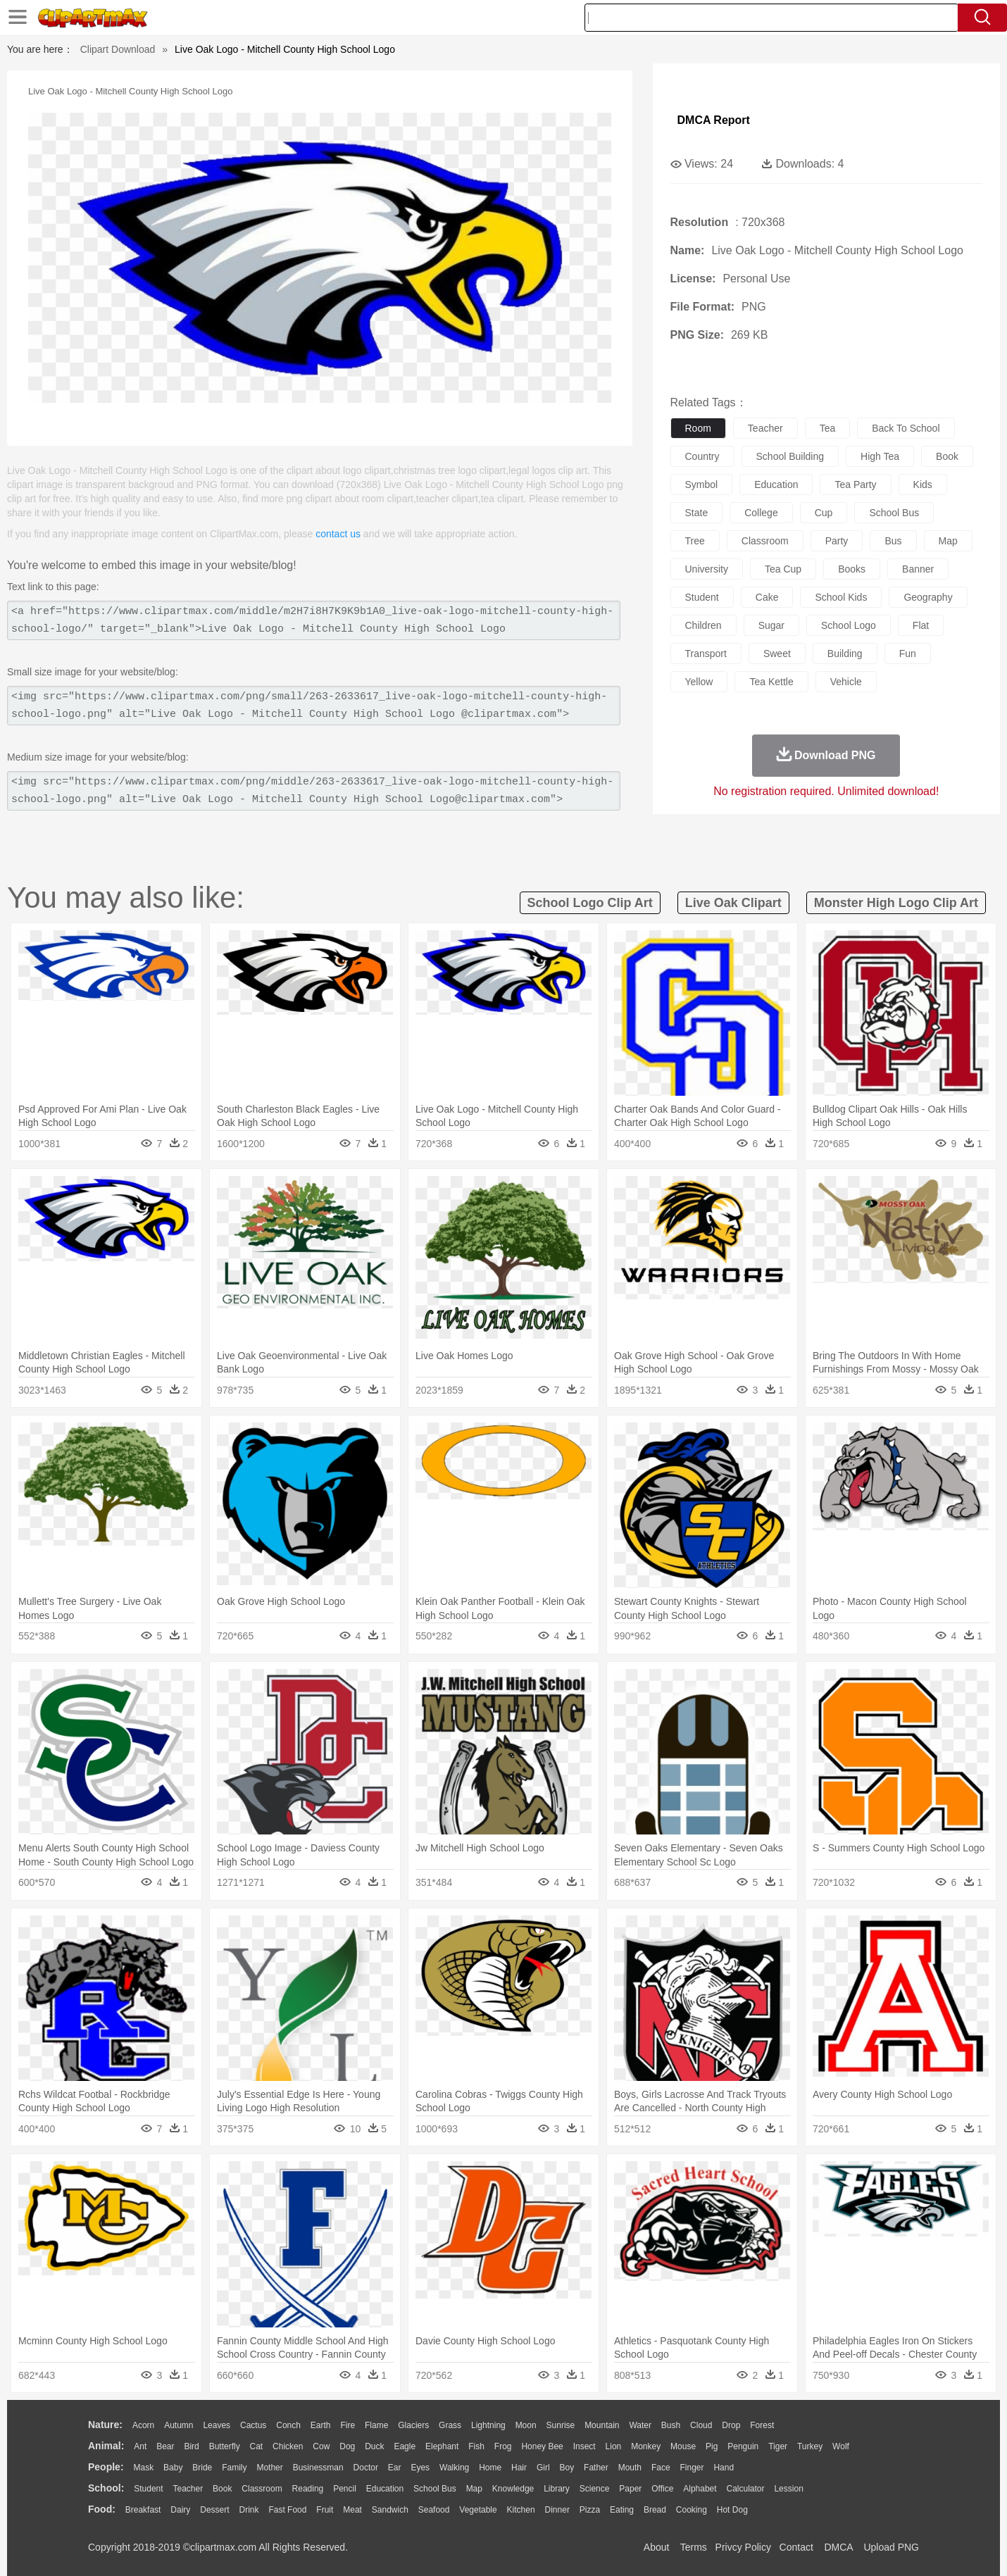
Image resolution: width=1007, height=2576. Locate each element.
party (837, 540)
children (703, 625)
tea (828, 428)
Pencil (344, 2489)
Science (595, 2489)
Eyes (420, 2467)
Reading (308, 2489)
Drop (731, 2425)
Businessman (318, 2467)
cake (767, 597)
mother (269, 2467)
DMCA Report (713, 120)
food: (101, 2509)
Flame (376, 2425)
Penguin (742, 2446)
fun (907, 653)
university (706, 569)
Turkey (810, 2446)
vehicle (846, 681)
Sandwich (390, 2510)
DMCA (838, 2547)
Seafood (434, 2510)
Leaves (216, 2425)
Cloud (701, 2425)
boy (567, 2467)
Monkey (646, 2446)
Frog (503, 2446)
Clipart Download (118, 49)
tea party (855, 484)
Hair (519, 2467)
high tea (880, 456)
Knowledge (513, 2489)
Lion (614, 2446)
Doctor (366, 2467)
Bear (165, 2446)
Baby (172, 2467)
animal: (106, 2445)
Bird (191, 2446)
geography (927, 597)
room (698, 428)
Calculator (746, 2489)
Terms (693, 2547)
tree (695, 540)
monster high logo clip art (896, 903)
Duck (374, 2446)
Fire (347, 2425)
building (845, 653)
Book (222, 2489)
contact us (338, 533)
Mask (143, 2467)
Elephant (441, 2446)
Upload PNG (891, 2547)
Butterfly (224, 2446)
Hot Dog (732, 2510)
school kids (841, 597)
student (702, 597)
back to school (905, 428)
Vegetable (477, 2510)
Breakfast (143, 2510)
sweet (777, 653)
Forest (762, 2425)
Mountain (601, 2425)
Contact (796, 2547)
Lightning (488, 2425)
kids (922, 484)
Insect (584, 2446)
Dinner (557, 2510)
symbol (701, 484)
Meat (352, 2510)
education (776, 484)
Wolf (840, 2446)
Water (640, 2425)
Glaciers (413, 2425)
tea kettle (771, 681)
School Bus (434, 2489)
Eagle (404, 2446)
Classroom (262, 2489)
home (490, 2467)
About (657, 2547)
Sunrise (560, 2425)
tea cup (783, 569)
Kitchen (521, 2510)
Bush (670, 2425)
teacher (765, 428)
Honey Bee (542, 2446)
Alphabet (699, 2489)
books (851, 569)
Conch (288, 2425)
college (760, 512)
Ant (140, 2446)
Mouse (683, 2446)
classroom (765, 540)
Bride (202, 2467)
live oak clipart (733, 903)
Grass (450, 2425)
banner (918, 569)
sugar (771, 625)
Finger (691, 2467)
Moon (526, 2425)
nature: (105, 2424)
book (947, 456)
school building (790, 456)
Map (474, 2489)
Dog (347, 2446)
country (702, 456)
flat (921, 625)
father (596, 2467)
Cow (321, 2446)
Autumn (178, 2425)
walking (454, 2467)
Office (662, 2489)
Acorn (143, 2425)
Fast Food (287, 2510)
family (234, 2467)
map (948, 540)
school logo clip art (590, 903)
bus (892, 540)
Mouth (630, 2467)
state (696, 512)
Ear (394, 2467)
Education (385, 2489)
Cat (256, 2446)
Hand (723, 2467)
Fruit (324, 2510)
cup (824, 512)
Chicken (288, 2446)
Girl (543, 2467)
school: (106, 2488)
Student (148, 2489)
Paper (630, 2489)
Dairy (180, 2510)
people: (106, 2466)
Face (660, 2467)
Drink (249, 2510)
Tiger (777, 2446)
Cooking (691, 2510)
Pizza (590, 2510)
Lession (788, 2489)
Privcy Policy (743, 2547)
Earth (321, 2425)
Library (557, 2489)
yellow (699, 681)
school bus (894, 512)
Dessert (214, 2510)
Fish (476, 2446)
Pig (712, 2446)
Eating (622, 2510)
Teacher (188, 2489)
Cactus (253, 2425)
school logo (848, 625)
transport (706, 653)
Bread (655, 2510)
